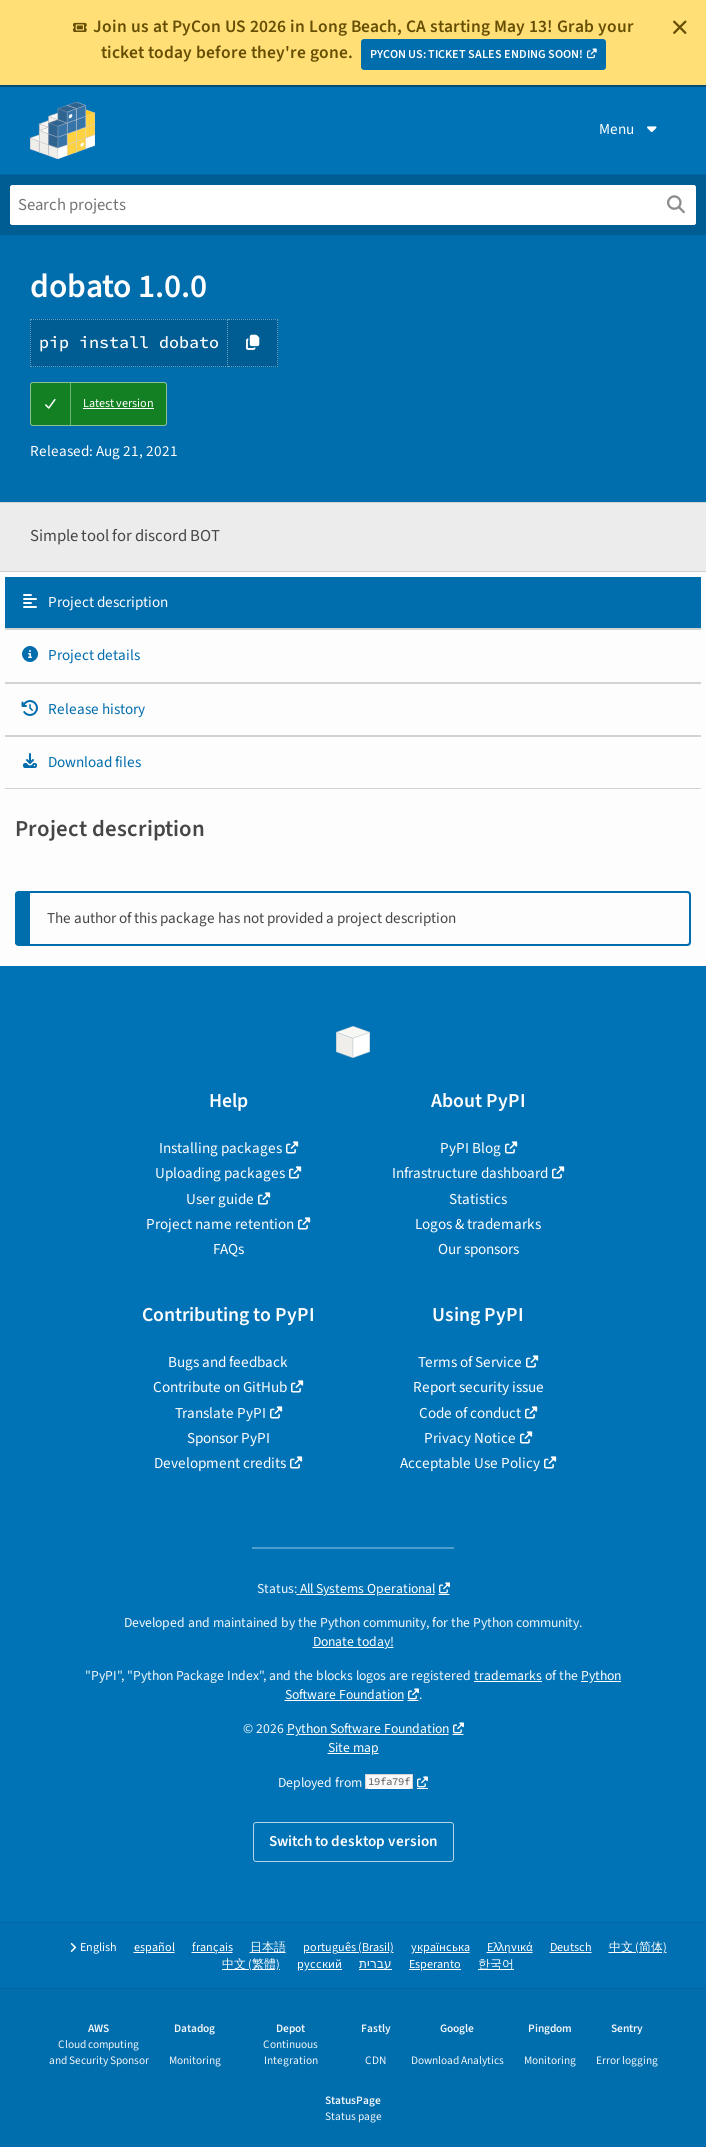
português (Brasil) (348, 1947)
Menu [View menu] (630, 129)
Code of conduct (470, 1413)
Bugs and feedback (228, 1362)
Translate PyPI (220, 1413)
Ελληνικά (510, 1947)
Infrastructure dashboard (470, 1173)
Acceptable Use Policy (470, 1463)
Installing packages (220, 1148)
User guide (220, 1199)
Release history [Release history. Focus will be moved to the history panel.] (82, 709)
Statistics (478, 1199)
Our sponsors (478, 1249)
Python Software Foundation (368, 1728)
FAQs (228, 1249)
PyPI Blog (470, 1148)
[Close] (680, 27)
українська (440, 1947)
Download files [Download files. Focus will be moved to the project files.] (80, 762)
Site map (353, 1747)
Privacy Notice (470, 1438)
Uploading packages (220, 1173)
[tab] (353, 603)
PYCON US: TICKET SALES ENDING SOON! (476, 54)
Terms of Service (470, 1362)
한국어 (496, 1964)
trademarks (508, 1675)
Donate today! (353, 1641)
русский (319, 1964)
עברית (375, 1964)
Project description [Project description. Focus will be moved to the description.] (94, 602)
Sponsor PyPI (228, 1438)
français (212, 1947)
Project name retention (220, 1224)
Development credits (220, 1463)
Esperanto (435, 1964)
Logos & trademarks (478, 1224)
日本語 (268, 1947)
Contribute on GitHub (220, 1387)
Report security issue (478, 1387)
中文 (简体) (638, 1947)
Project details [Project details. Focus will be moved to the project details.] (80, 655)
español (154, 1947)
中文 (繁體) (251, 1964)
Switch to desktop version (353, 1841)
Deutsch (571, 1947)
